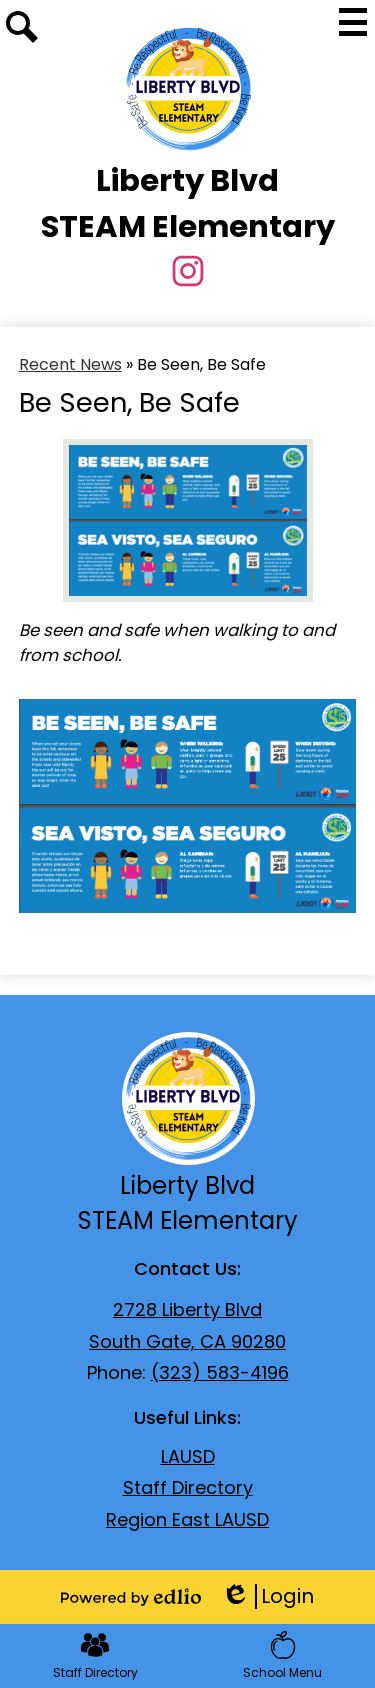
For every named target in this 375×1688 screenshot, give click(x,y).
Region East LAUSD (187, 1519)
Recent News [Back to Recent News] (70, 364)
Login (267, 1596)
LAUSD (188, 1456)
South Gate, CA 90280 (187, 1341)
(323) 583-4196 (220, 1372)
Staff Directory (188, 1487)
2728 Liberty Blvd (187, 1309)
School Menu (282, 1656)
